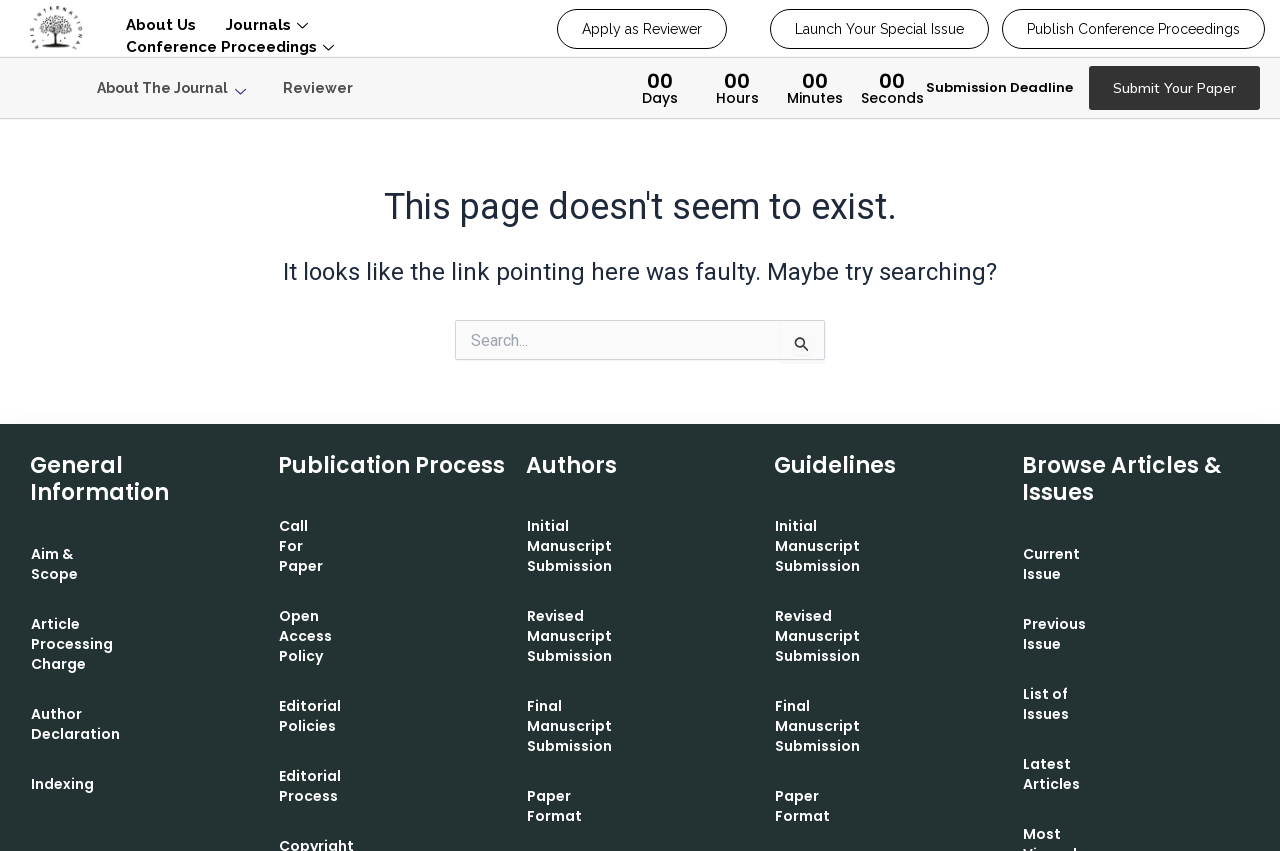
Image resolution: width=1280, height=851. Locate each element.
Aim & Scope (77, 554)
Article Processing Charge (127, 604)
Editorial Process (341, 677)
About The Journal (171, 88)
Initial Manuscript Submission (636, 527)
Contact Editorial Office (615, 747)
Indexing (62, 704)
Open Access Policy (350, 577)
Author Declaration (102, 654)
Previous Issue (1075, 604)
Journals (267, 25)
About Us (161, 25)
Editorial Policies (340, 627)
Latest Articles (1077, 704)
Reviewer (318, 88)
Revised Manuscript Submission (599, 587)
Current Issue (1072, 554)
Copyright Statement (358, 727)
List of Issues (1070, 654)
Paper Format (578, 697)
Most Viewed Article (1096, 754)
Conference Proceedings (230, 47)
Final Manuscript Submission (632, 647)
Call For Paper (330, 527)
